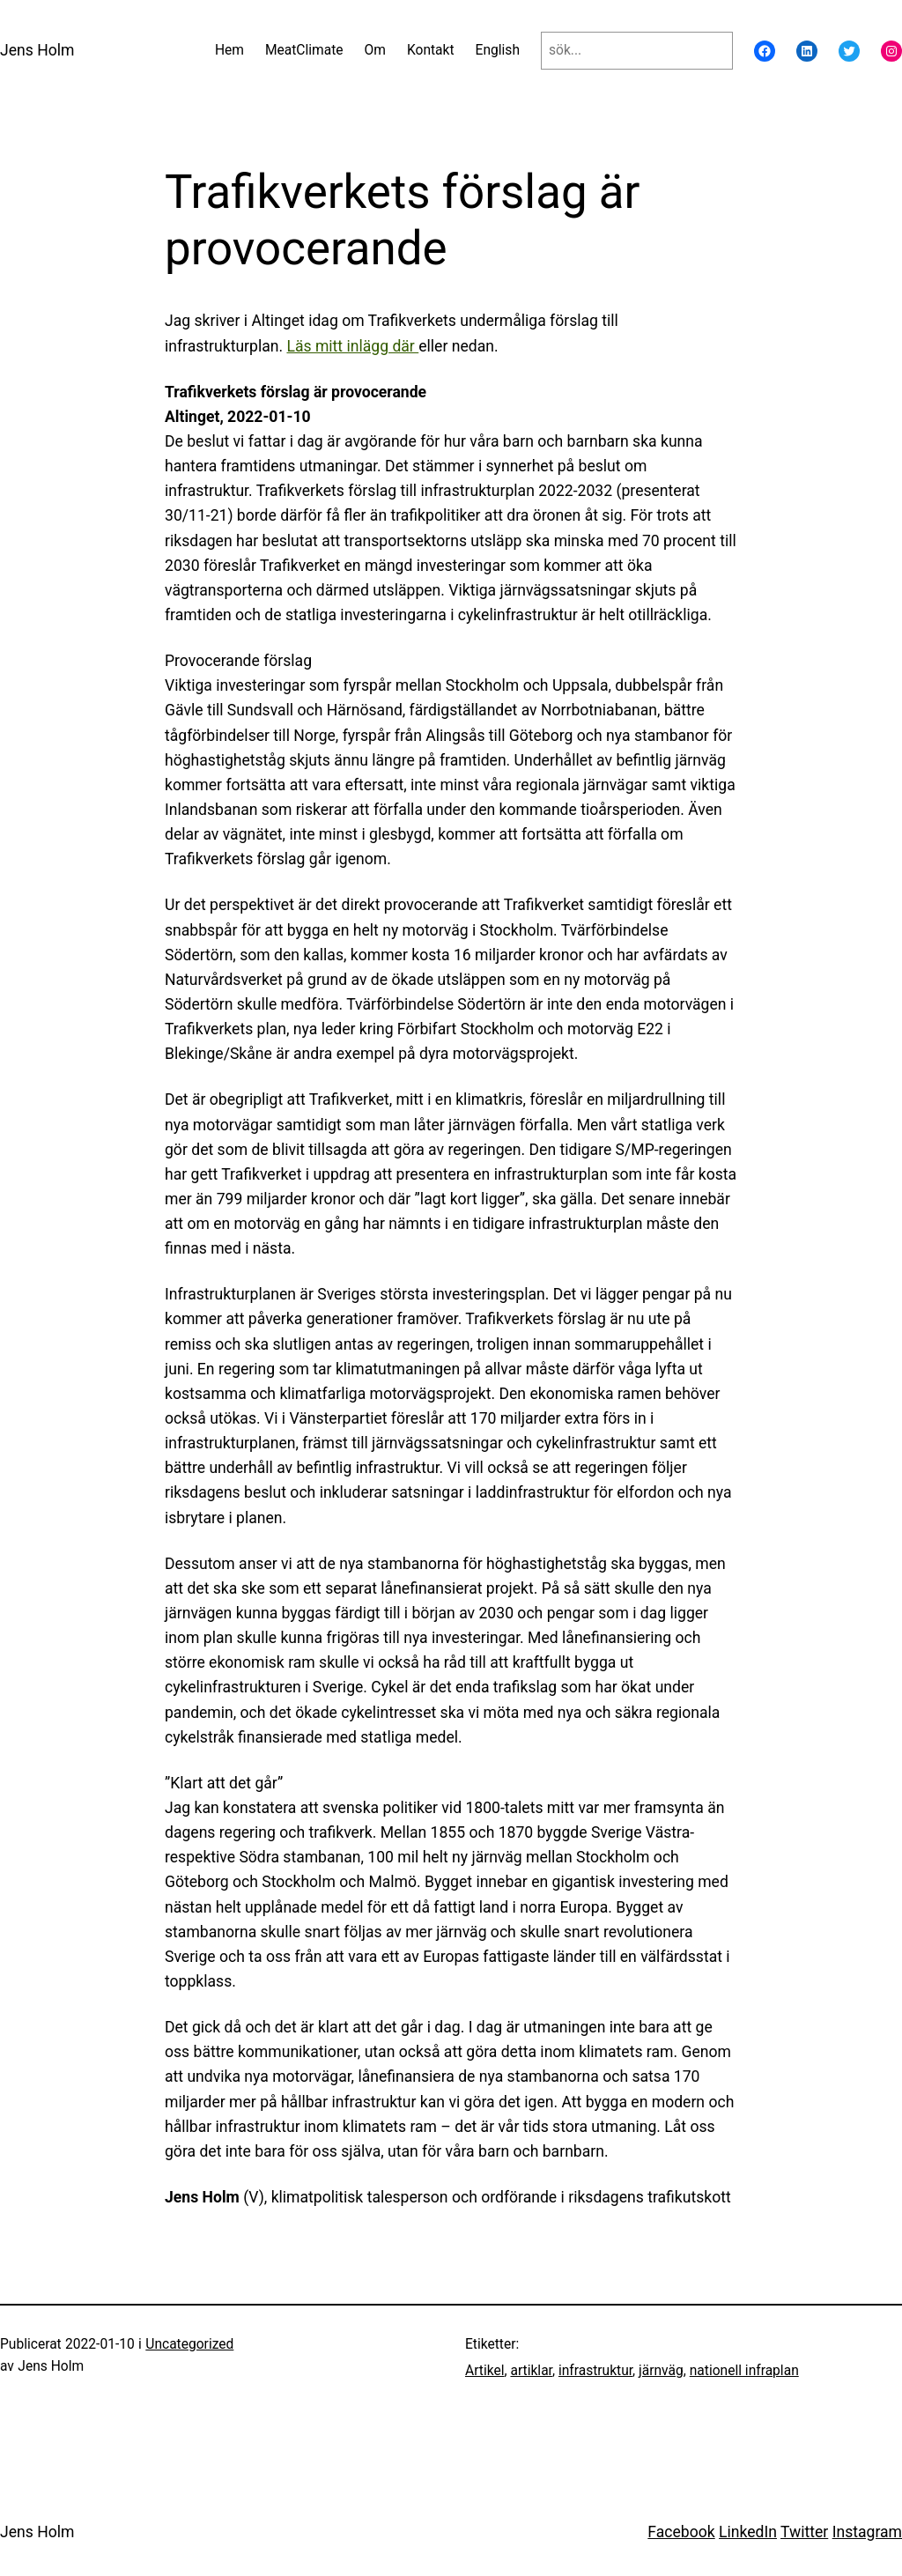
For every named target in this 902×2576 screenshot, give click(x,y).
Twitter (804, 2532)
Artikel (485, 2371)
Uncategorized (189, 2344)
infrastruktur (595, 2371)
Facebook (680, 2532)
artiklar (531, 2371)
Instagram (867, 2532)
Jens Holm (37, 50)
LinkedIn (748, 2532)
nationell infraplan (744, 2371)
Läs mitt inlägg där (352, 346)
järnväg (661, 2371)
